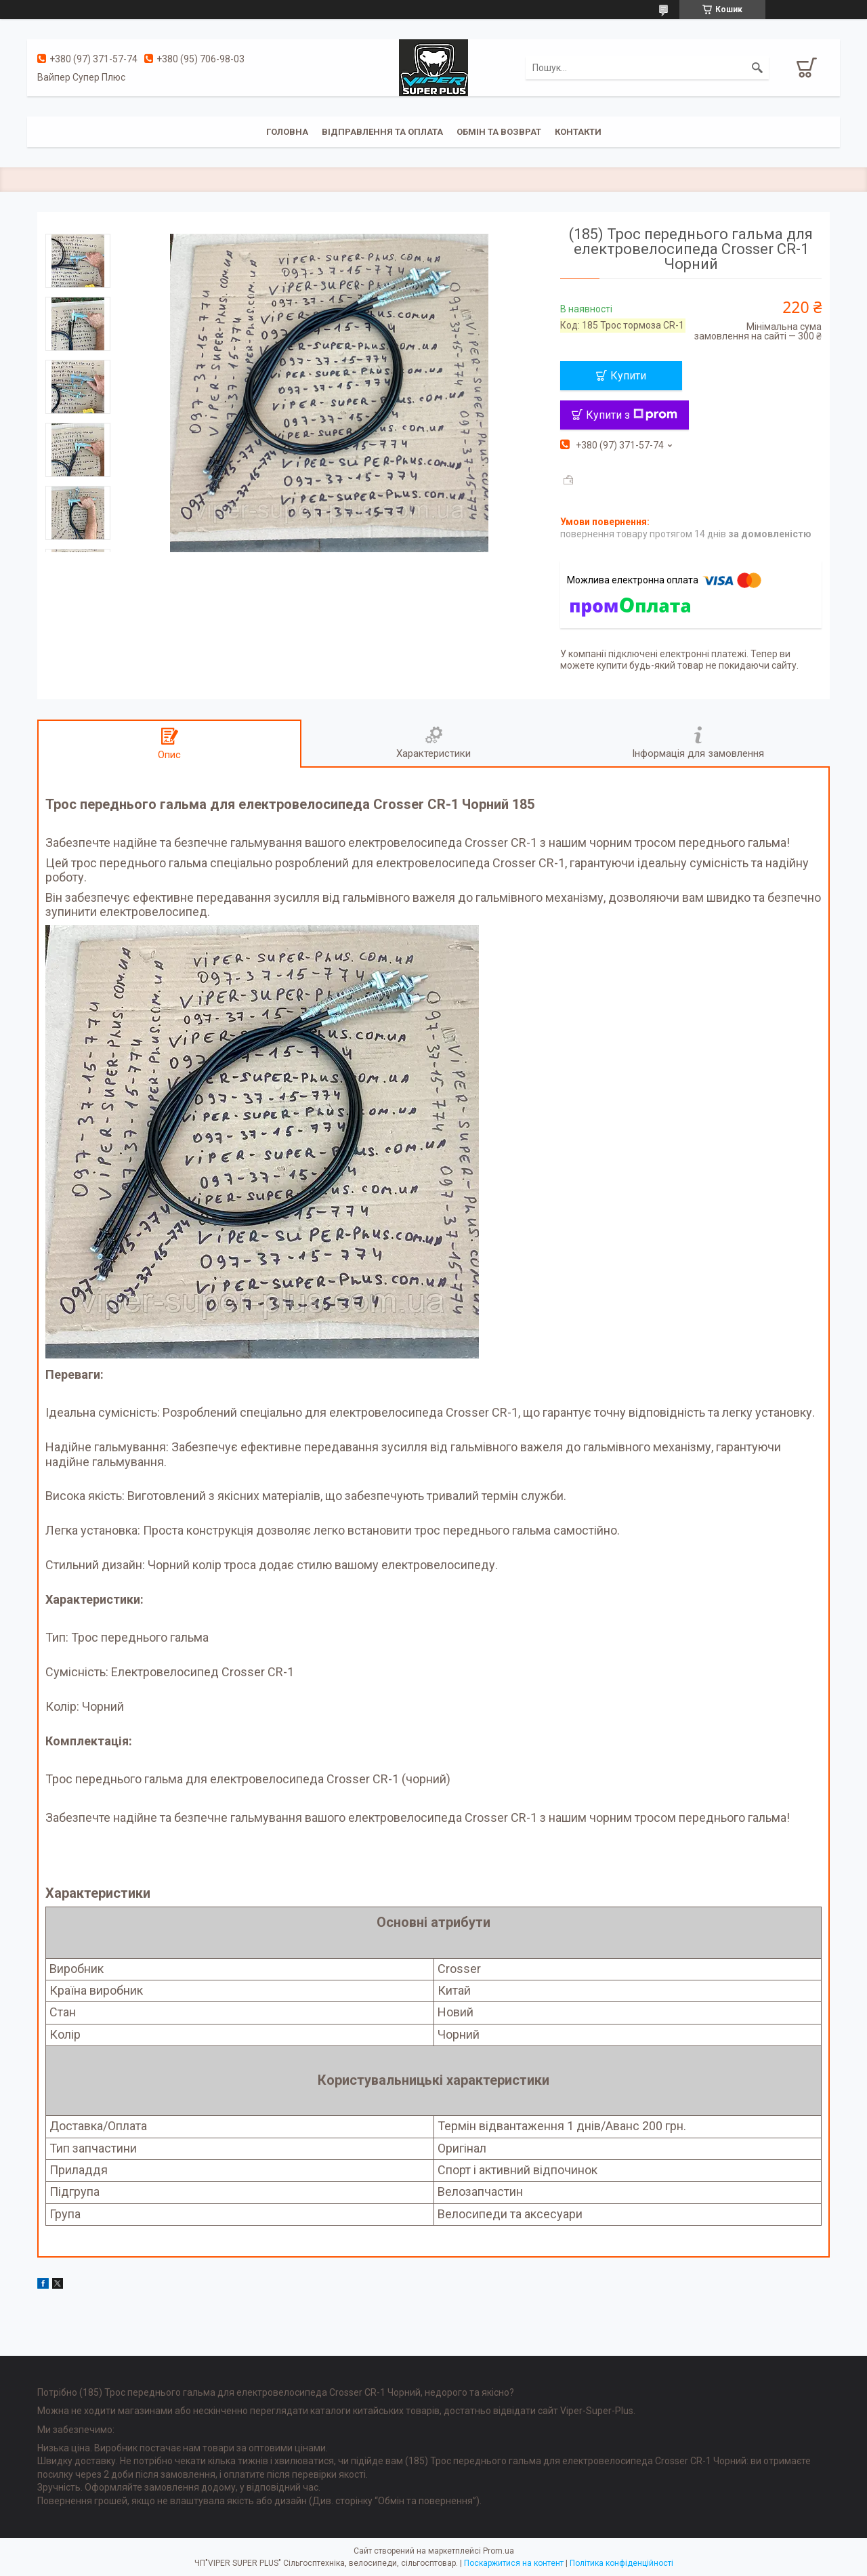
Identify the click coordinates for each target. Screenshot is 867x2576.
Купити (628, 375)
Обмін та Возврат (499, 132)
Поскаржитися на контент (514, 2563)
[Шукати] (757, 68)
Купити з (631, 415)
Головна (287, 132)
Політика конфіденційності (621, 2563)
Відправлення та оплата (382, 132)
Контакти (578, 132)
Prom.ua (498, 2551)
